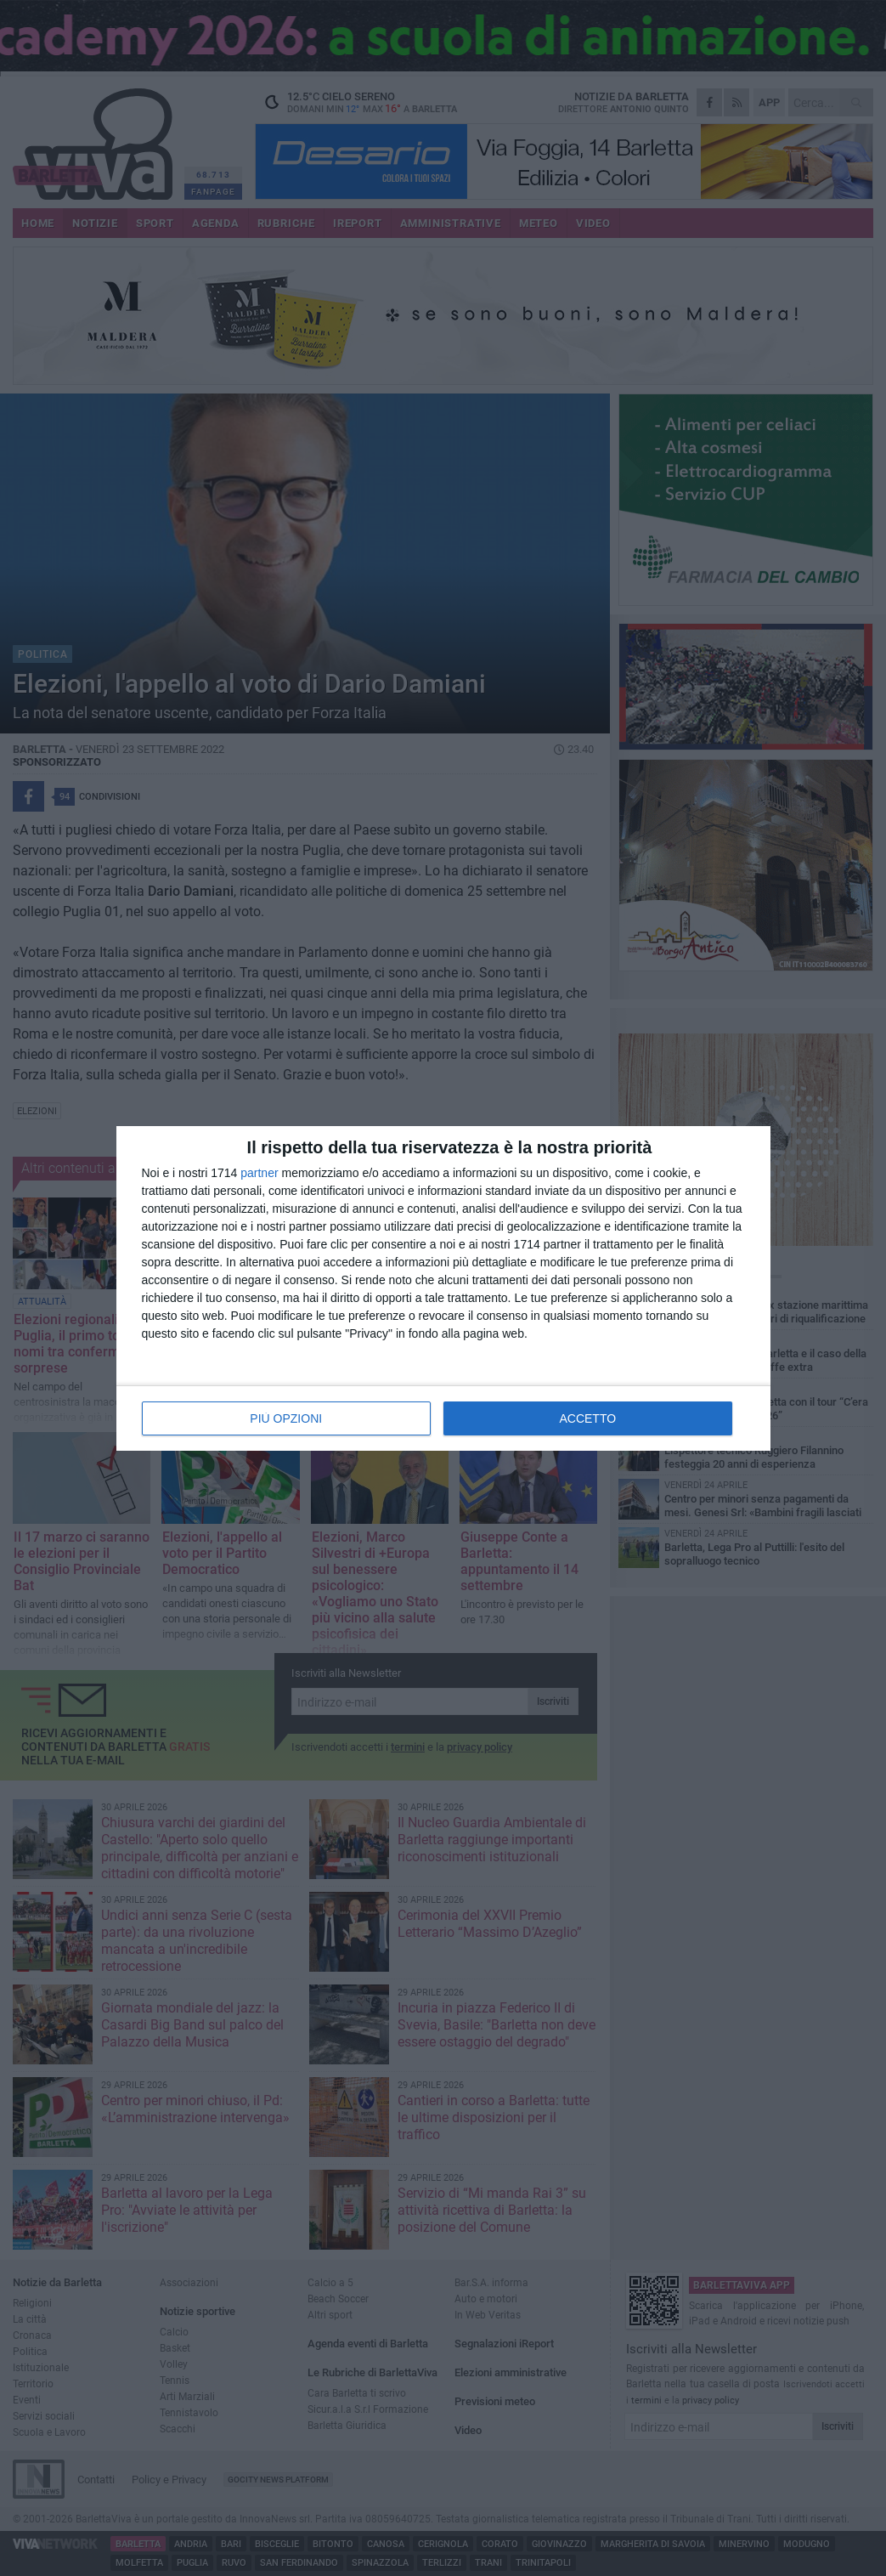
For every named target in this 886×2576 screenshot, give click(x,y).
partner (259, 1173)
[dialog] (443, 1288)
